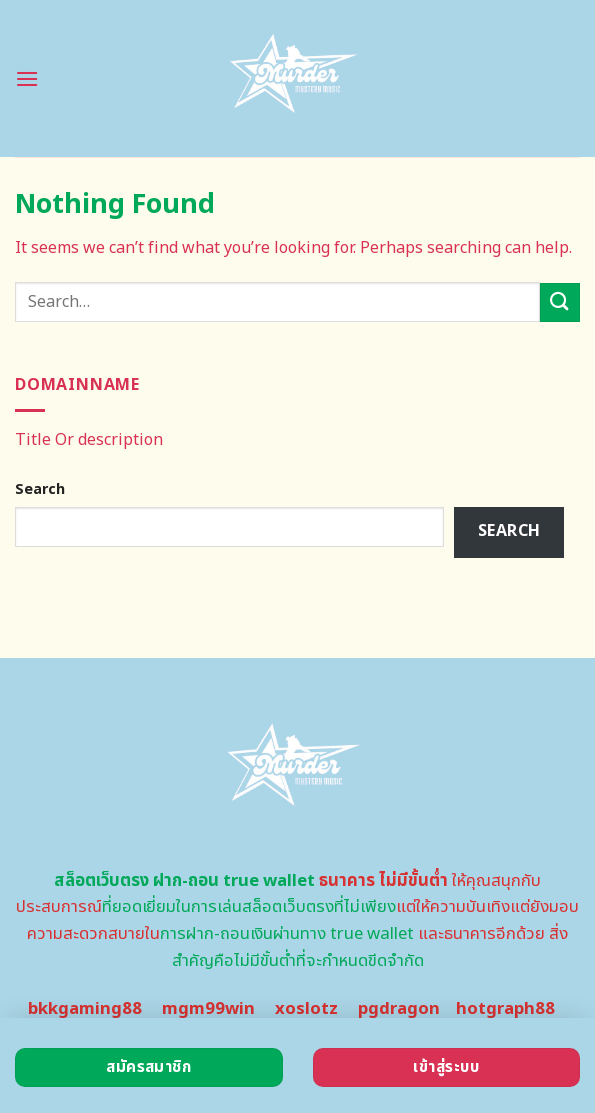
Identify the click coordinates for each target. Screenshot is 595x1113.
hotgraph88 (505, 1009)
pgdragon (399, 1009)
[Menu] (27, 78)
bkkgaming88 (85, 1009)
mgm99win (208, 1009)
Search (40, 489)
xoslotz (306, 1009)
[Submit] (560, 302)
